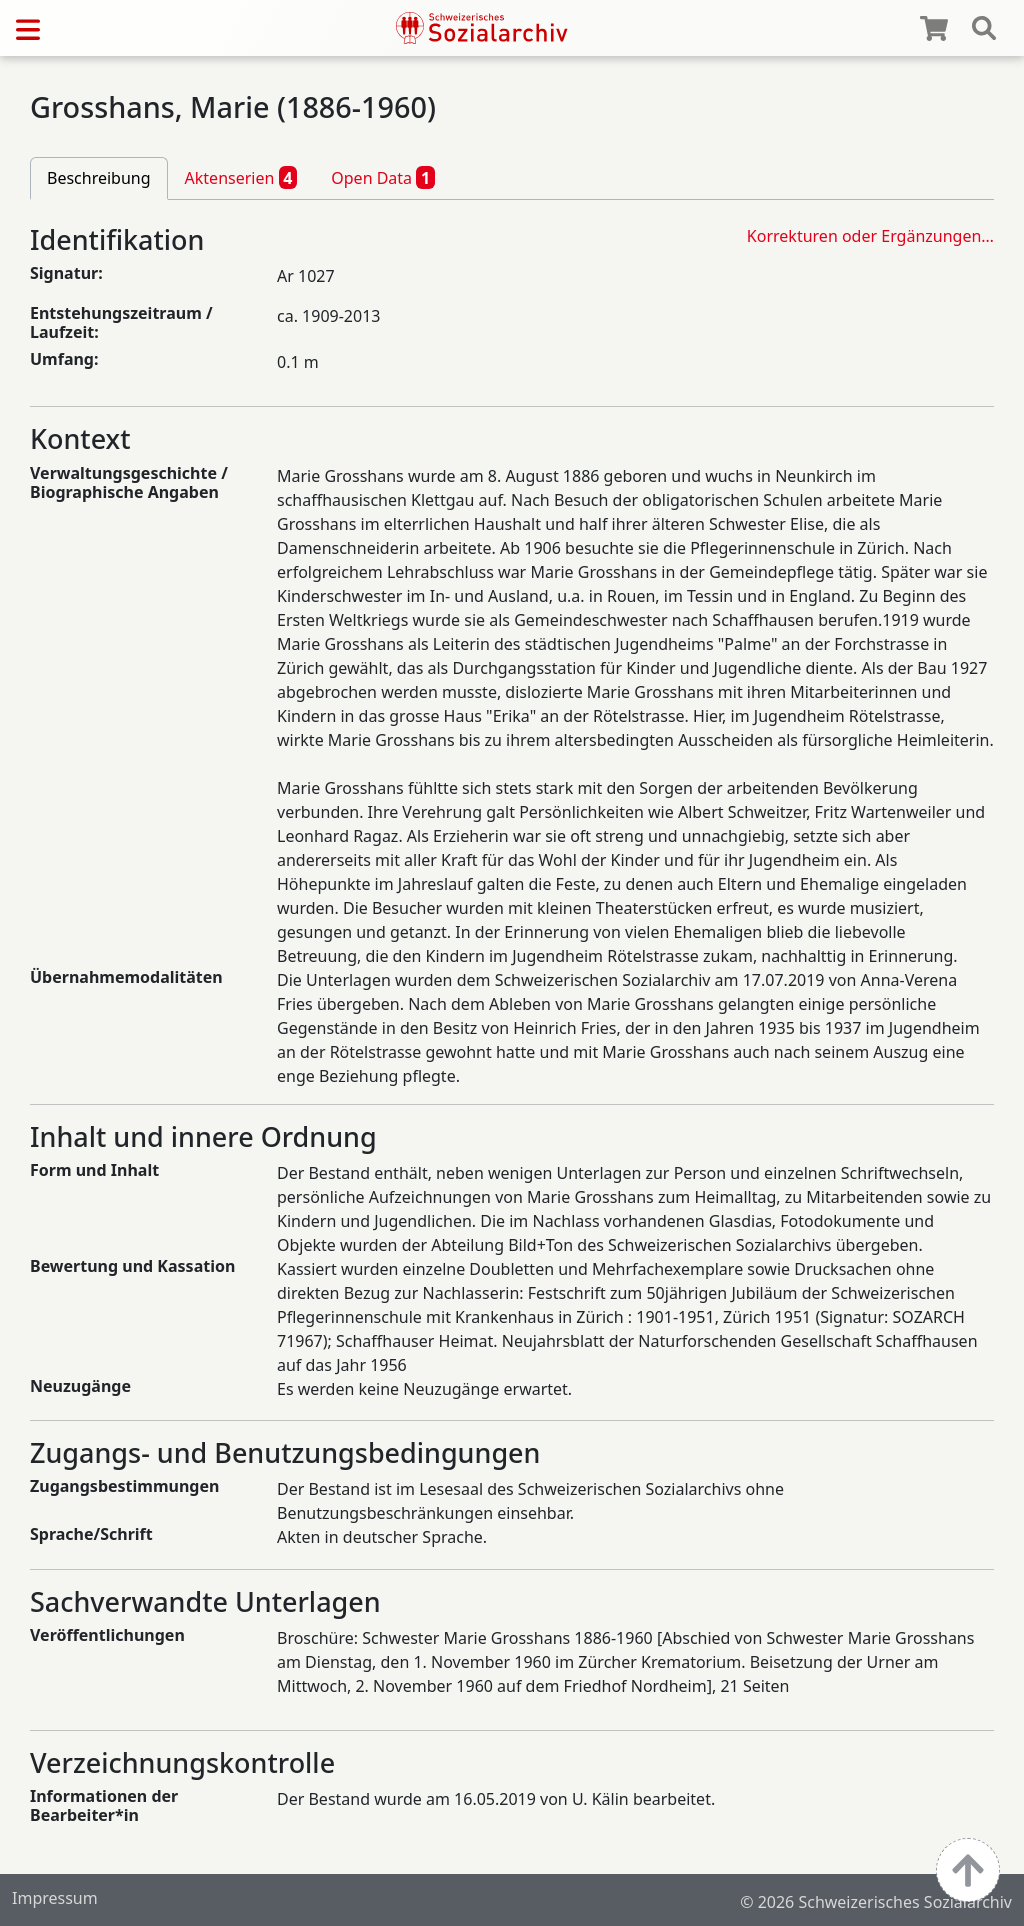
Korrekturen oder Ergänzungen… (870, 236)
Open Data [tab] (383, 177)
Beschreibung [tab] (99, 178)
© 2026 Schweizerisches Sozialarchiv (876, 1902)
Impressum (55, 1898)
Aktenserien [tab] (241, 177)
